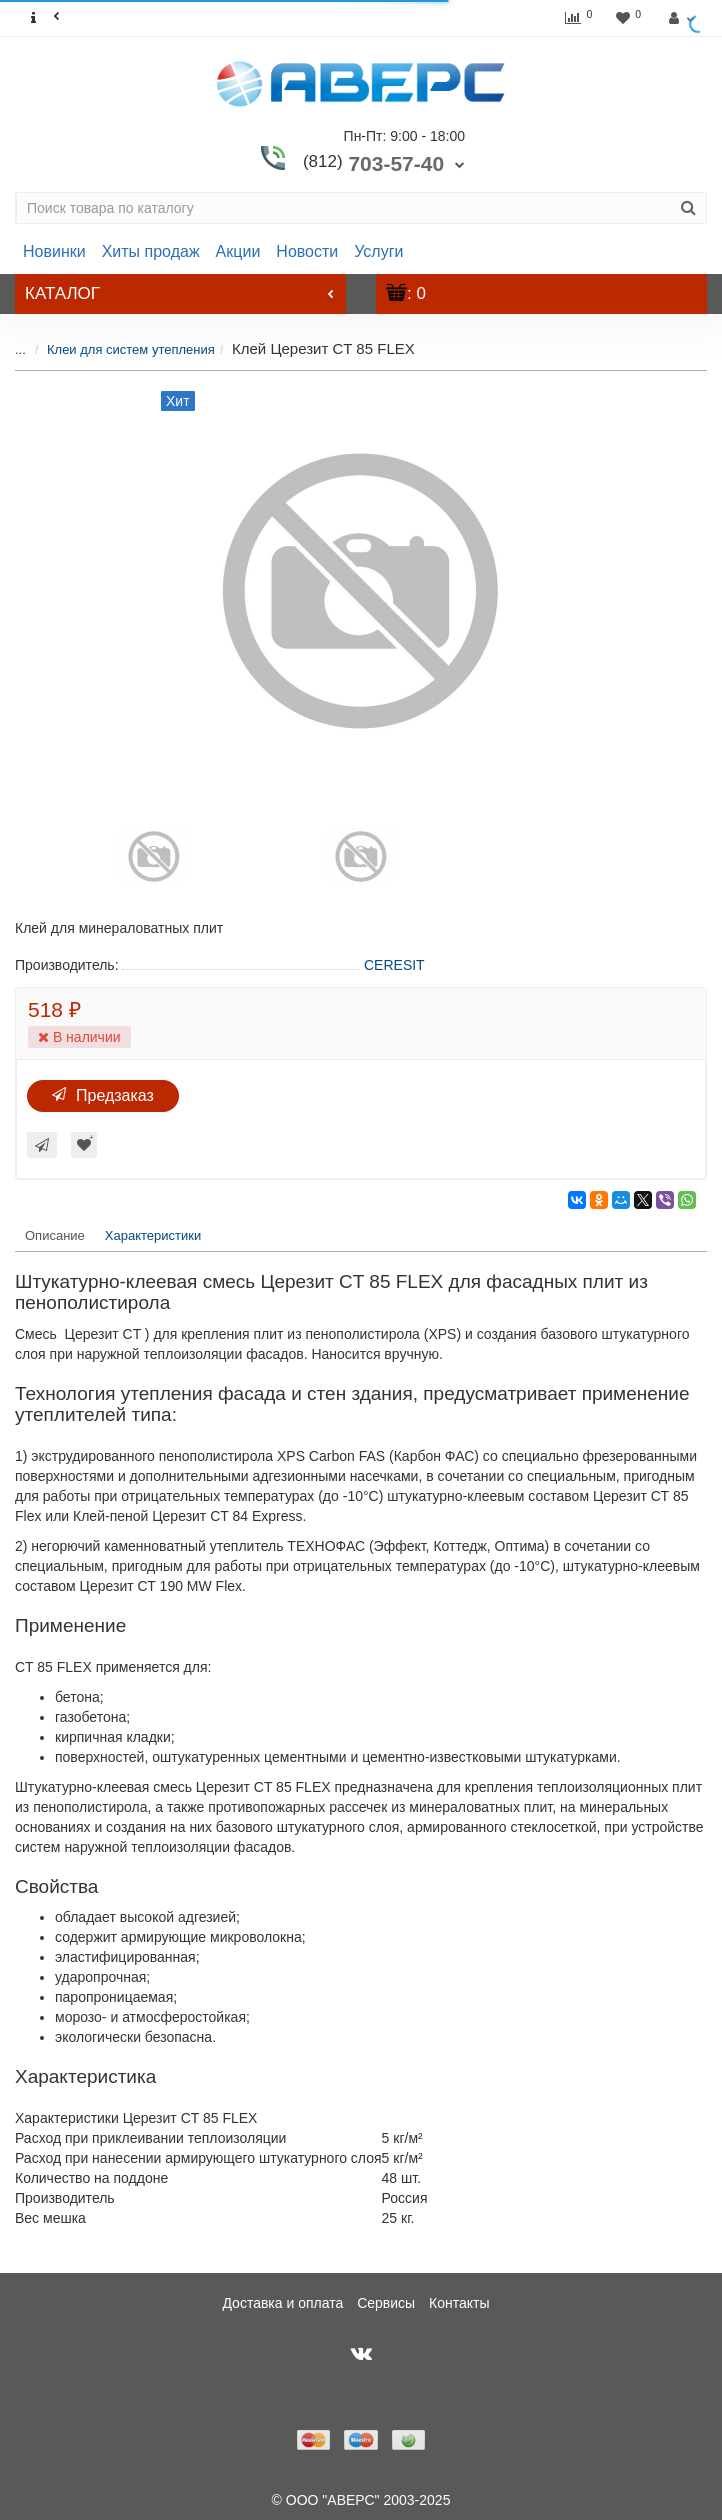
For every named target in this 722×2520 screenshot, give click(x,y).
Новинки (54, 251)
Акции (238, 251)
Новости (307, 251)
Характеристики (153, 1235)
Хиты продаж (151, 251)
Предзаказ (103, 1095)
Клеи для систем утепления (131, 349)
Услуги (378, 251)
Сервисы (386, 2303)
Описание (55, 1235)
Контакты (459, 2303)
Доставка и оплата (282, 2303)
